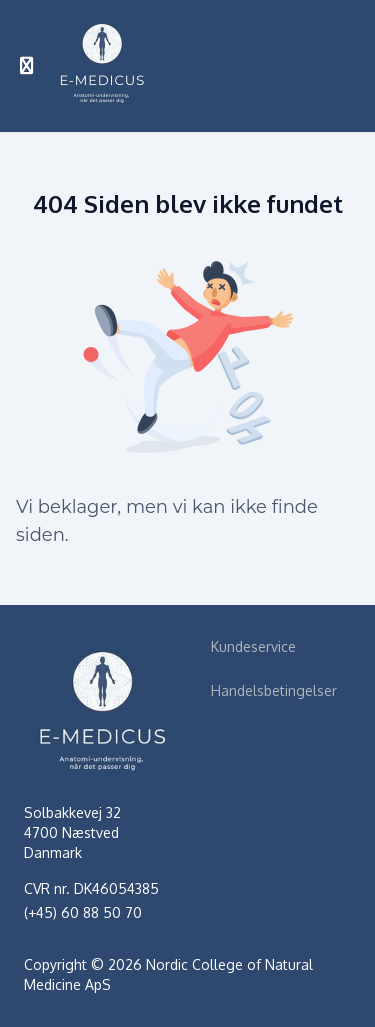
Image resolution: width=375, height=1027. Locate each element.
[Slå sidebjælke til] (27, 66)
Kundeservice (253, 646)
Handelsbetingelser (274, 690)
